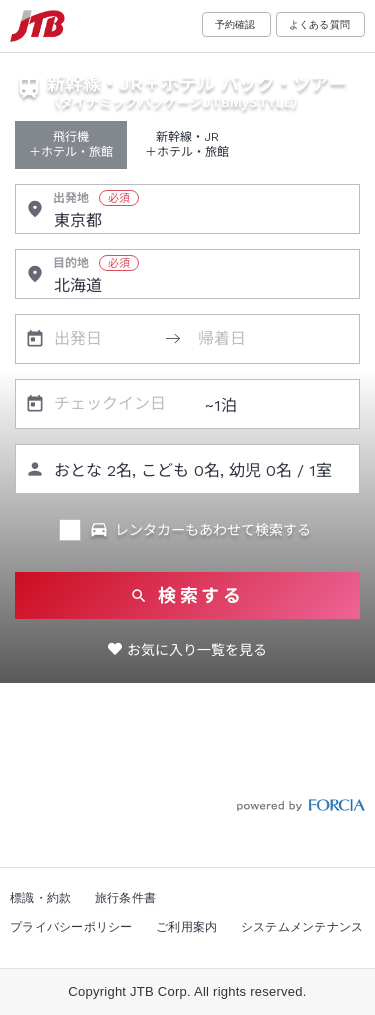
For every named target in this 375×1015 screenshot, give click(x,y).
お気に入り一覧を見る (197, 650)
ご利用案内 (186, 927)
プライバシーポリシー (71, 927)
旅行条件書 (125, 898)
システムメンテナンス (302, 927)
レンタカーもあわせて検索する (200, 530)
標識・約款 (40, 898)
